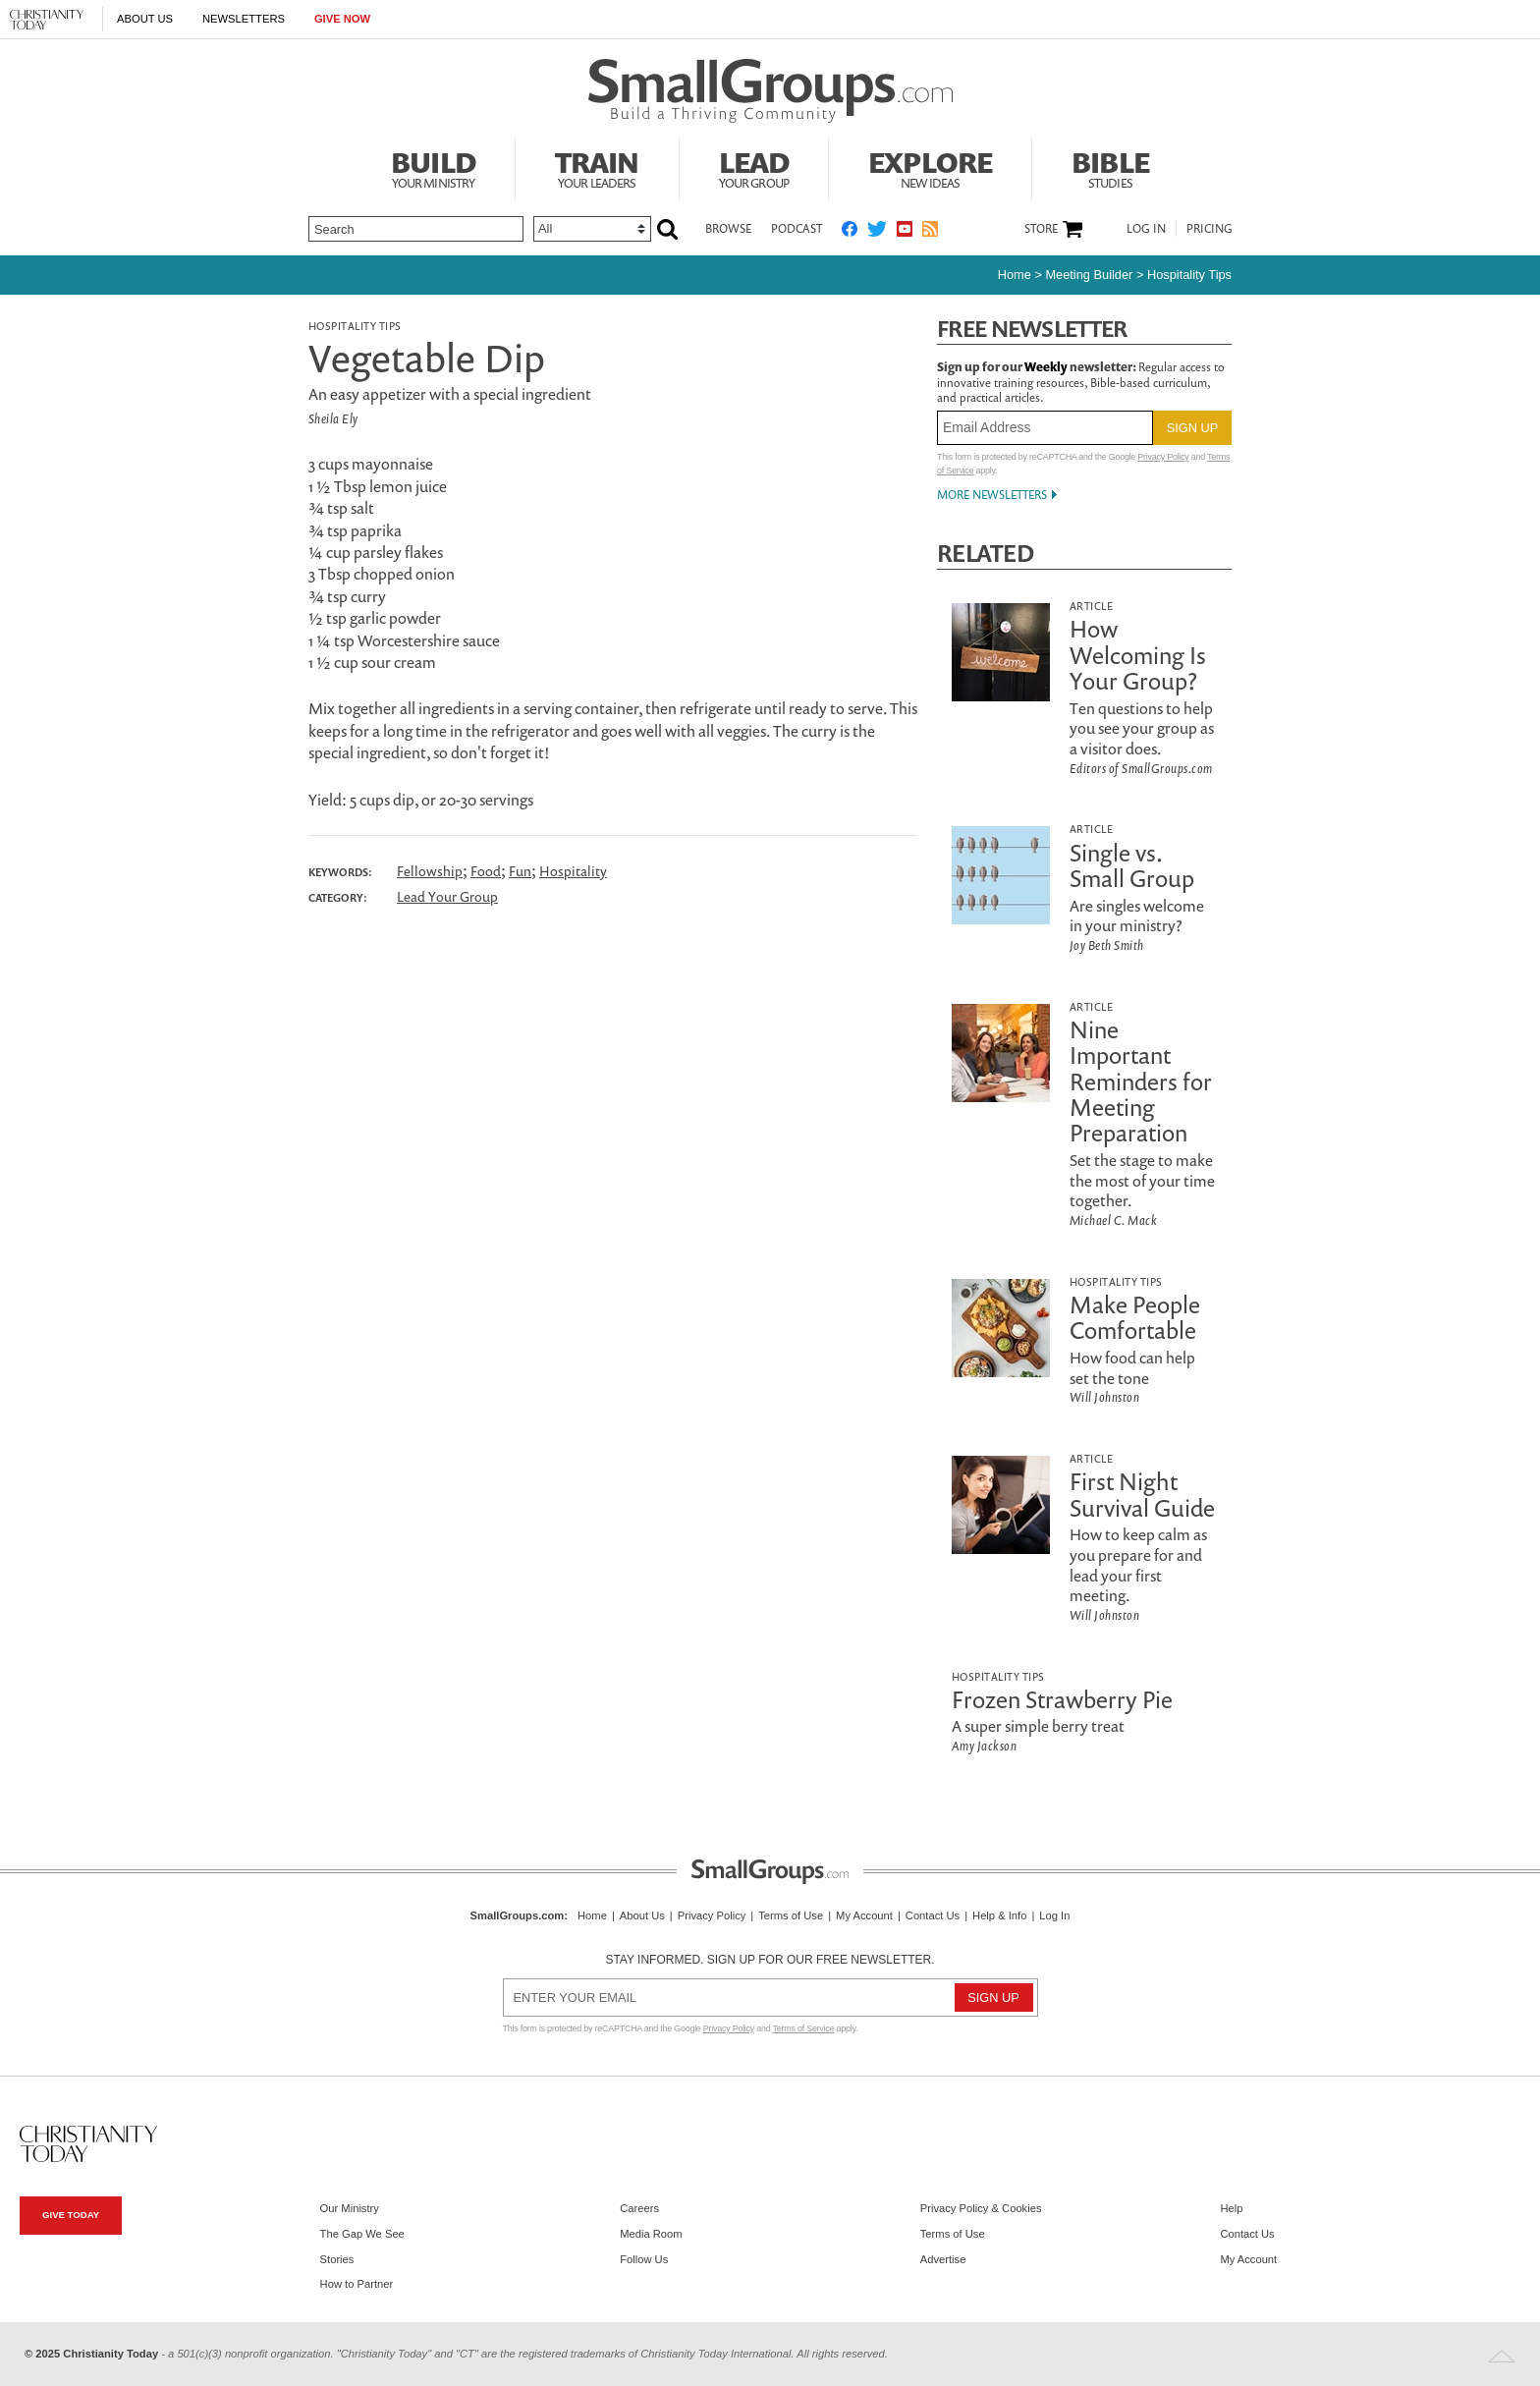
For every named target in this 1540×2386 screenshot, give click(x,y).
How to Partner (357, 2284)
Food (485, 870)
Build (433, 167)
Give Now (342, 19)
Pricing (1209, 228)
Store (1041, 229)
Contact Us (933, 1915)
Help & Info (999, 1915)
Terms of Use (790, 1915)
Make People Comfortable (1135, 1317)
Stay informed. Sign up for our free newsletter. (769, 1960)
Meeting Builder (1088, 274)
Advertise (943, 2259)
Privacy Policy (1162, 457)
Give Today (70, 2214)
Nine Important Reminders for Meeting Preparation (1141, 1081)
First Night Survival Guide (1142, 1494)
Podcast (796, 228)
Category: (337, 898)
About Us (145, 19)
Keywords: (340, 872)
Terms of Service (804, 2028)
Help (1231, 2208)
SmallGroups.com (517, 1915)
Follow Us (644, 2259)
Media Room (651, 2234)
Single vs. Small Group (1132, 865)
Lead (754, 167)
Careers (639, 2208)
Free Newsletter (1032, 328)
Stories (337, 2259)
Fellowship (430, 870)
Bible (1110, 167)
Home (1014, 274)
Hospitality (573, 870)
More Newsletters (992, 494)
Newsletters (243, 19)
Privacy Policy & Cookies (981, 2208)
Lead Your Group (447, 896)
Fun (520, 870)
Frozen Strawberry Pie (1062, 1699)
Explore (930, 167)
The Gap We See (362, 2234)
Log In (1146, 228)
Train (597, 167)
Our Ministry (349, 2208)
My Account (864, 1915)
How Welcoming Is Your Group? (1138, 654)
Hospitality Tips (1189, 274)
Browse (728, 228)
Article (1091, 605)
